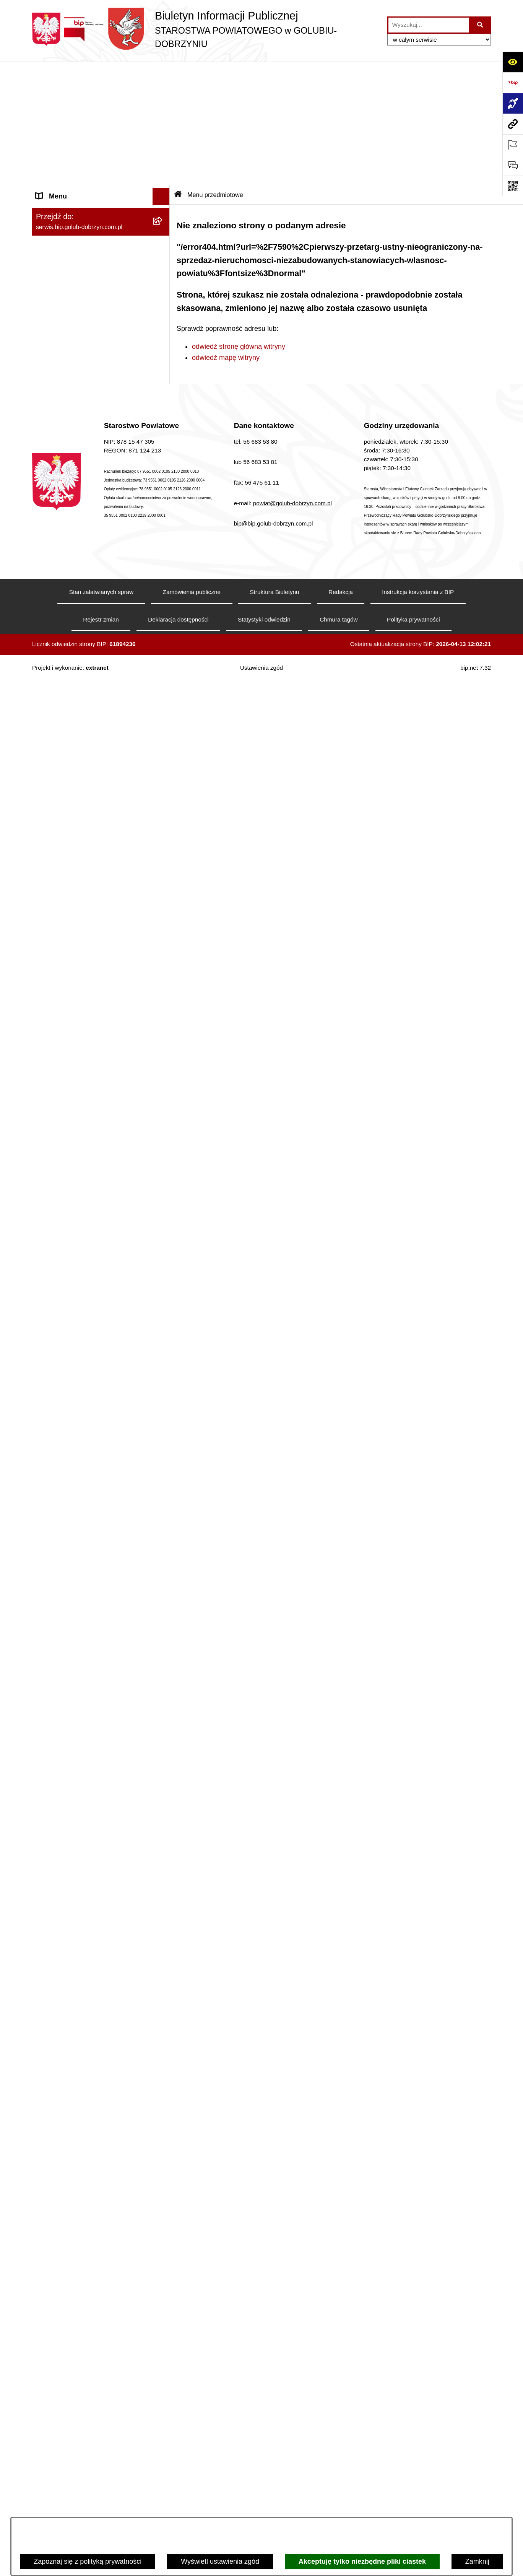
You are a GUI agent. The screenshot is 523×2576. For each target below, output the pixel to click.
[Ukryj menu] (161, 72)
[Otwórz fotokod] (512, 186)
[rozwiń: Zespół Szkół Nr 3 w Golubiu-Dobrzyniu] (163, 2286)
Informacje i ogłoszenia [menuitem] (71, 419)
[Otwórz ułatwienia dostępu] (512, 62)
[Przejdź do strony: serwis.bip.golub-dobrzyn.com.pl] (512, 124)
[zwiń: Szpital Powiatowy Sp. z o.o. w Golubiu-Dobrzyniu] (163, 289)
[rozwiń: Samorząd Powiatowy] (163, 723)
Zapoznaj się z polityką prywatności (87, 2561)
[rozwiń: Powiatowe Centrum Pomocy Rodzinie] (163, 2124)
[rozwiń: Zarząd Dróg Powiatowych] (163, 2101)
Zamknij (477, 2561)
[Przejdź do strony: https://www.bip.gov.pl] (512, 82)
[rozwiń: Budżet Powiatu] (163, 1351)
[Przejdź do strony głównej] (206, 29)
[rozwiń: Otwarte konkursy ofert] (163, 967)
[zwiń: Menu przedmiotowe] (163, 679)
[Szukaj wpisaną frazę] (480, 25)
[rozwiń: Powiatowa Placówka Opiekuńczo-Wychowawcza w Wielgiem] (163, 2373)
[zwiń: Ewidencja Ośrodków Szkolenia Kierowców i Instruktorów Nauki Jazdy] (163, 1909)
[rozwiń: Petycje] (163, 1691)
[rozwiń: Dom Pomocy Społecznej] (163, 2319)
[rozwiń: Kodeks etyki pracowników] (163, 1517)
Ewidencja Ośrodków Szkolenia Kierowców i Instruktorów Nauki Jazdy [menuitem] (93, 1914)
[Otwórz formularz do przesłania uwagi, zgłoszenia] (512, 165)
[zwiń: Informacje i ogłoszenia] (163, 419)
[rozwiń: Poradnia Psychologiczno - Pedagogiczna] (163, 2156)
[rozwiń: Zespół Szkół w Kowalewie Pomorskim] (163, 2254)
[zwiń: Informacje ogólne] (163, 90)
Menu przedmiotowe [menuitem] (66, 679)
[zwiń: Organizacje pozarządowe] (163, 945)
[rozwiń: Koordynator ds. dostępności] (163, 134)
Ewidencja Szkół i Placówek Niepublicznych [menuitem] (78, 2018)
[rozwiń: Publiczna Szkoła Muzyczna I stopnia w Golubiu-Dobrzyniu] (163, 2416)
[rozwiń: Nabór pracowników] (163, 1275)
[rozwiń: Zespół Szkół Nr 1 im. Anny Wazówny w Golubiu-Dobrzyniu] (163, 2189)
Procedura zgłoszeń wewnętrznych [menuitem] (89, 2040)
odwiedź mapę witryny (226, 234)
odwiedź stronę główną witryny (238, 223)
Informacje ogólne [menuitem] (63, 90)
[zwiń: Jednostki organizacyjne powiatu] (163, 2057)
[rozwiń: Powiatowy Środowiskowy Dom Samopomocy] (163, 2492)
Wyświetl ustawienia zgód (220, 2561)
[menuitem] (101, 112)
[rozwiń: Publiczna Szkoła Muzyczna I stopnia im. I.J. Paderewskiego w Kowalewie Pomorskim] (163, 2449)
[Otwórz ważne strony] (512, 144)
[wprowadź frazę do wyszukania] (428, 25)
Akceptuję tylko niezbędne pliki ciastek (362, 2561)
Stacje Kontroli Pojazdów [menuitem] (74, 1995)
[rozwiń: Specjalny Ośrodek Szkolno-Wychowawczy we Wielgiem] (163, 2341)
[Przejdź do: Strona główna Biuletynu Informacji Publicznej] (178, 71)
